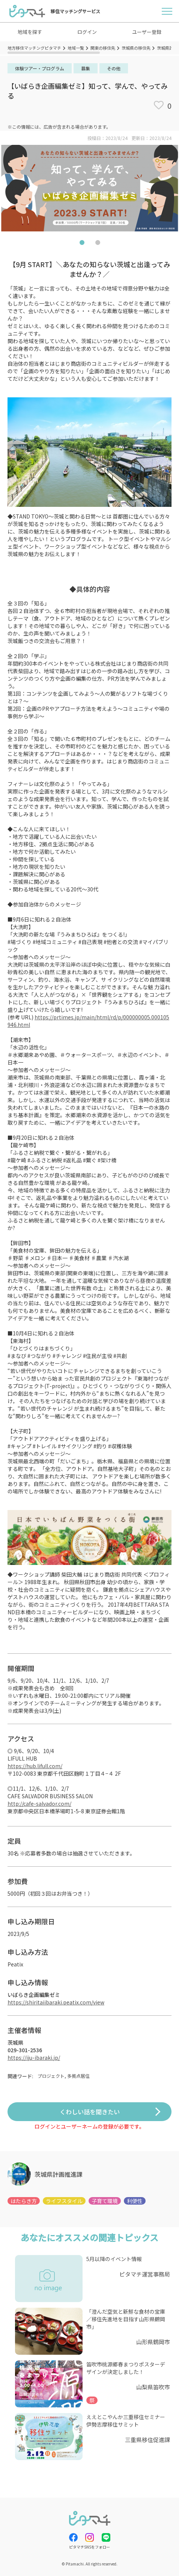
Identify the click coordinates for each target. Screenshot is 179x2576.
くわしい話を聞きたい (90, 2111)
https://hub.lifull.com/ (35, 1766)
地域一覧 (76, 48)
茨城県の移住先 (136, 48)
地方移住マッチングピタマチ (34, 48)
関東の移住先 (102, 48)
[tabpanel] (89, 188)
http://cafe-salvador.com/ (39, 1803)
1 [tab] (82, 244)
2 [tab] (97, 244)
